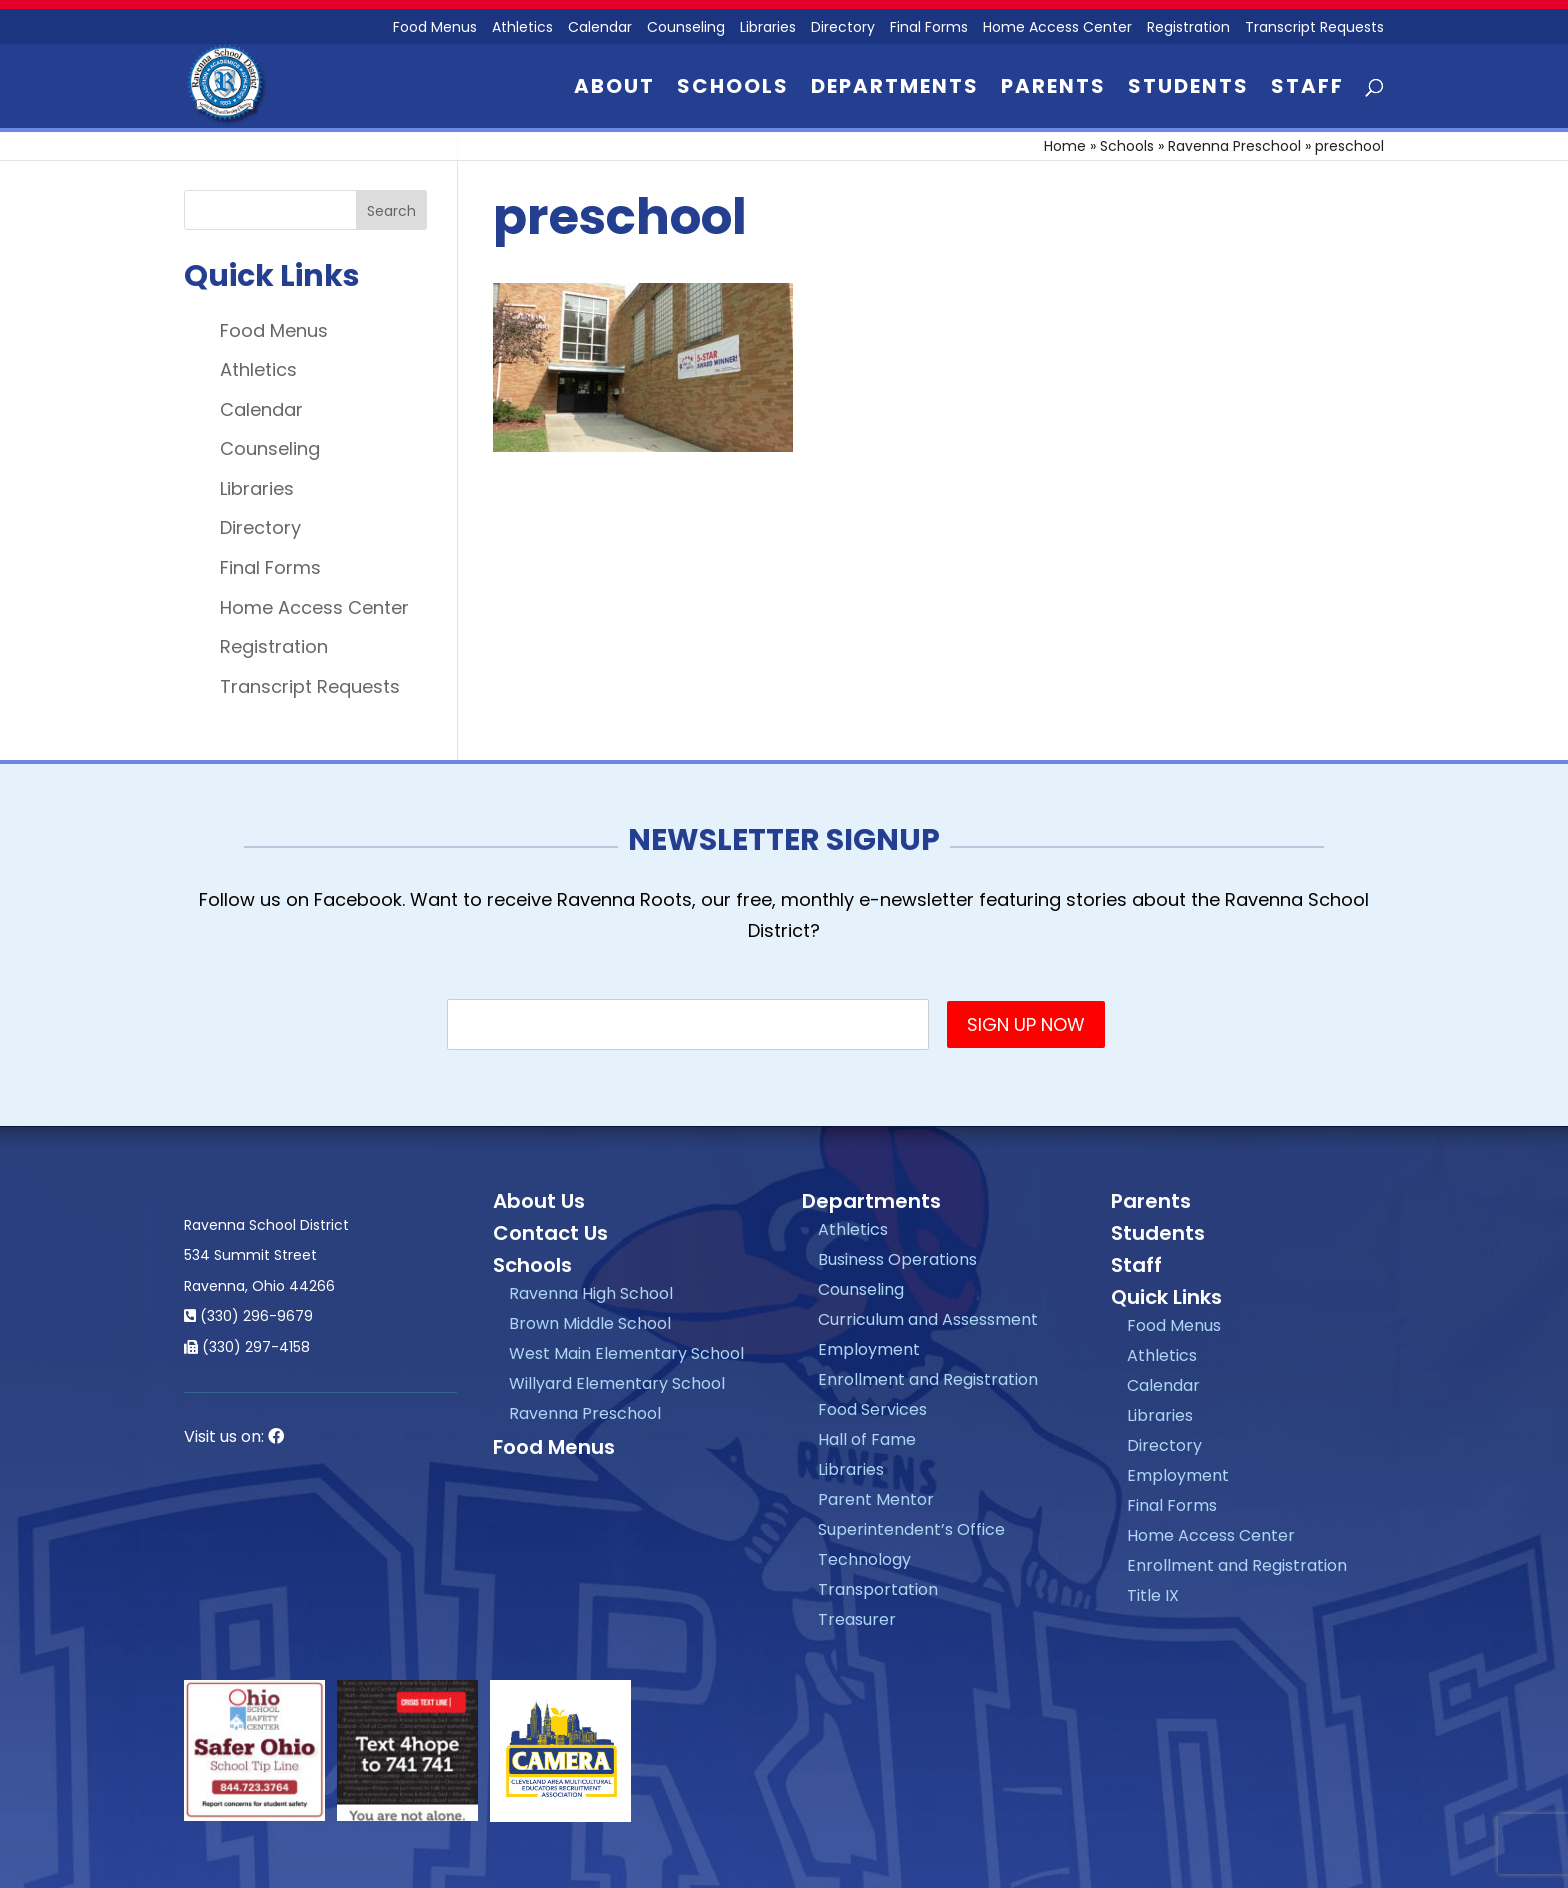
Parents (1053, 89)
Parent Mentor (876, 1499)
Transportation (878, 1589)
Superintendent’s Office (911, 1529)
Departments (895, 89)
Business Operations (897, 1259)
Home (1065, 146)
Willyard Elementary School (617, 1383)
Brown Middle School (590, 1323)
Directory (843, 28)
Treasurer (857, 1619)
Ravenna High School (591, 1293)
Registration (1188, 28)
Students (1188, 89)
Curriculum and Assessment (928, 1319)
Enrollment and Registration (928, 1379)
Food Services (872, 1409)
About (614, 89)
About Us (539, 1201)
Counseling (686, 28)
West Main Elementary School (626, 1353)
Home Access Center (1057, 28)
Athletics (522, 28)
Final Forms (929, 28)
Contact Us (550, 1233)
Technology (864, 1559)
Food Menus (435, 28)
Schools (733, 89)
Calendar (600, 28)
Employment (869, 1349)
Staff (1307, 89)
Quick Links (1166, 1297)
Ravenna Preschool (1234, 146)
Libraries (768, 28)
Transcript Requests (1314, 28)
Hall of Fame (867, 1439)
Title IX (1153, 1595)
